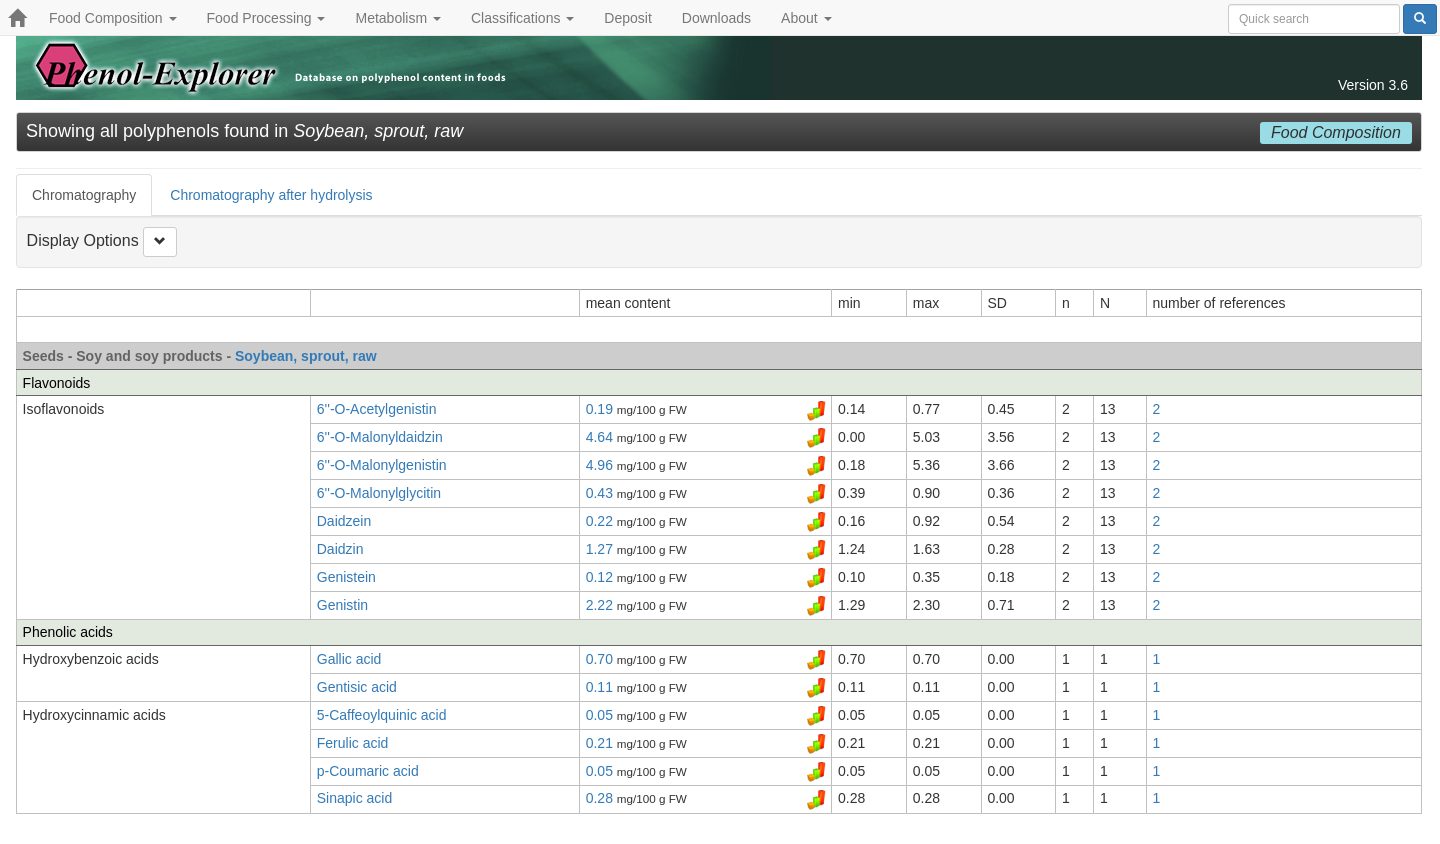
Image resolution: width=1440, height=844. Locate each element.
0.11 (601, 687)
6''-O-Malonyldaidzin (380, 437)
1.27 (601, 549)
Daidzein (344, 521)
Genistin (342, 605)
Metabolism (397, 18)
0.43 (601, 493)
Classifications (522, 18)
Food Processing (266, 18)
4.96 (601, 465)
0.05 (601, 715)
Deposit (627, 18)
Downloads (716, 18)
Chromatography (84, 195)
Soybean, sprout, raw (306, 356)
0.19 (601, 409)
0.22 (601, 521)
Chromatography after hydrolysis (271, 195)
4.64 (601, 437)
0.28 (601, 798)
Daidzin (340, 549)
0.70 (601, 659)
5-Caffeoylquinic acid (382, 715)
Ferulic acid (353, 743)
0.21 (601, 743)
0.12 (601, 577)
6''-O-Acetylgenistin (377, 409)
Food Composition (113, 18)
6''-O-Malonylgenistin (382, 465)
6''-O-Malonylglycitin (379, 493)
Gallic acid (349, 659)
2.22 (601, 605)
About (806, 18)
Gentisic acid (357, 687)
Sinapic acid (355, 798)
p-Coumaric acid (368, 771)
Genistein (346, 577)
